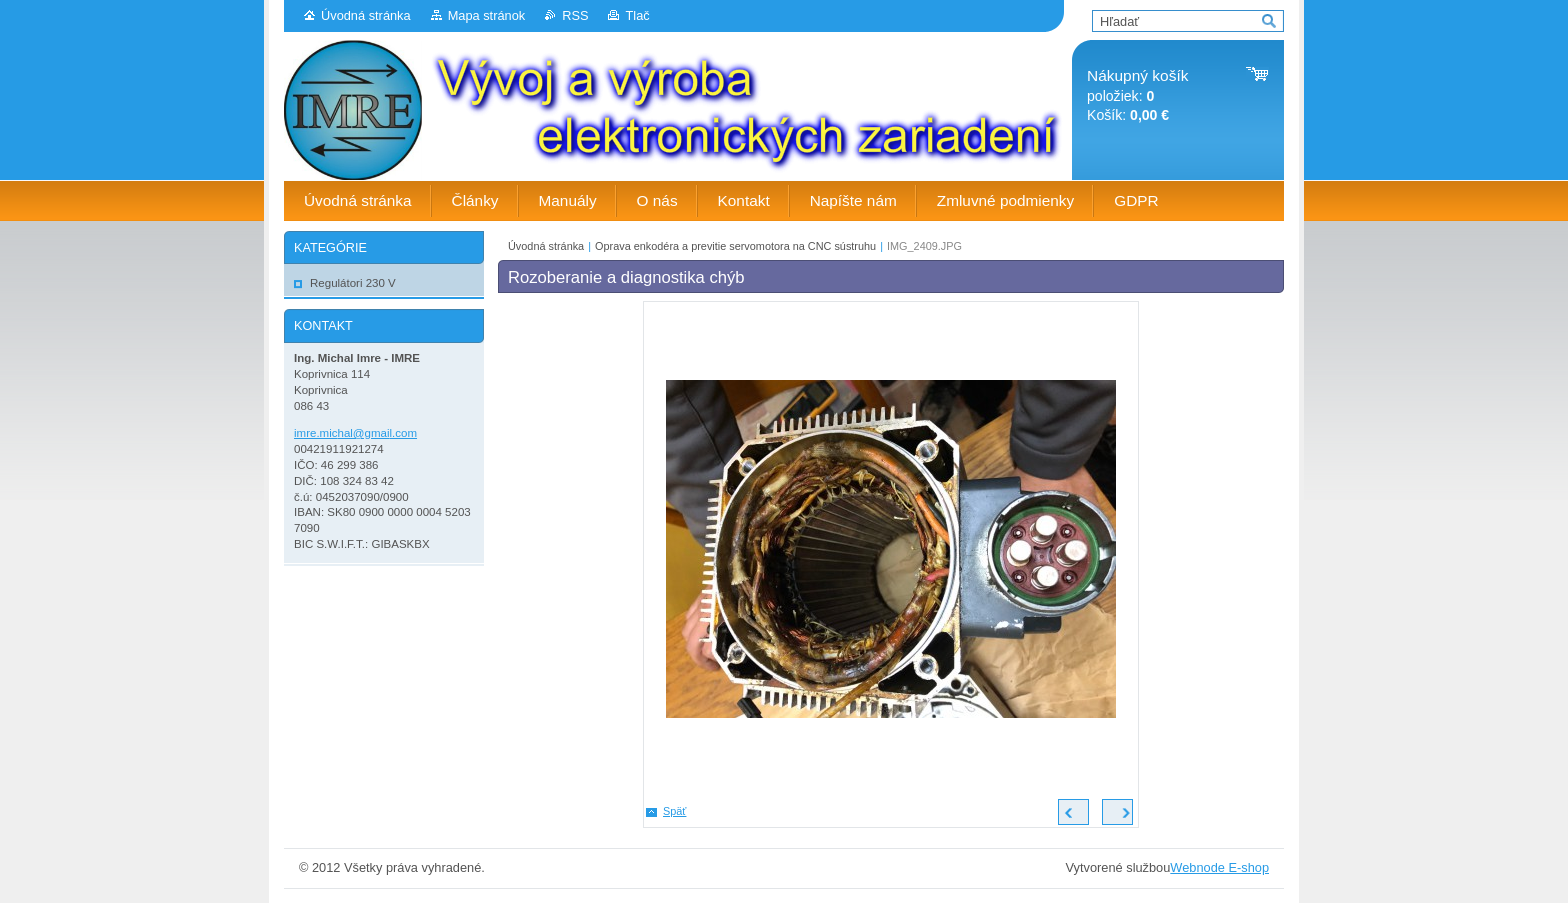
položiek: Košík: (1137, 95)
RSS (575, 15)
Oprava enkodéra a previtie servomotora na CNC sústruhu (735, 246)
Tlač (637, 15)
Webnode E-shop (1219, 867)
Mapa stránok (487, 15)
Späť (674, 811)
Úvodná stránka (366, 15)
